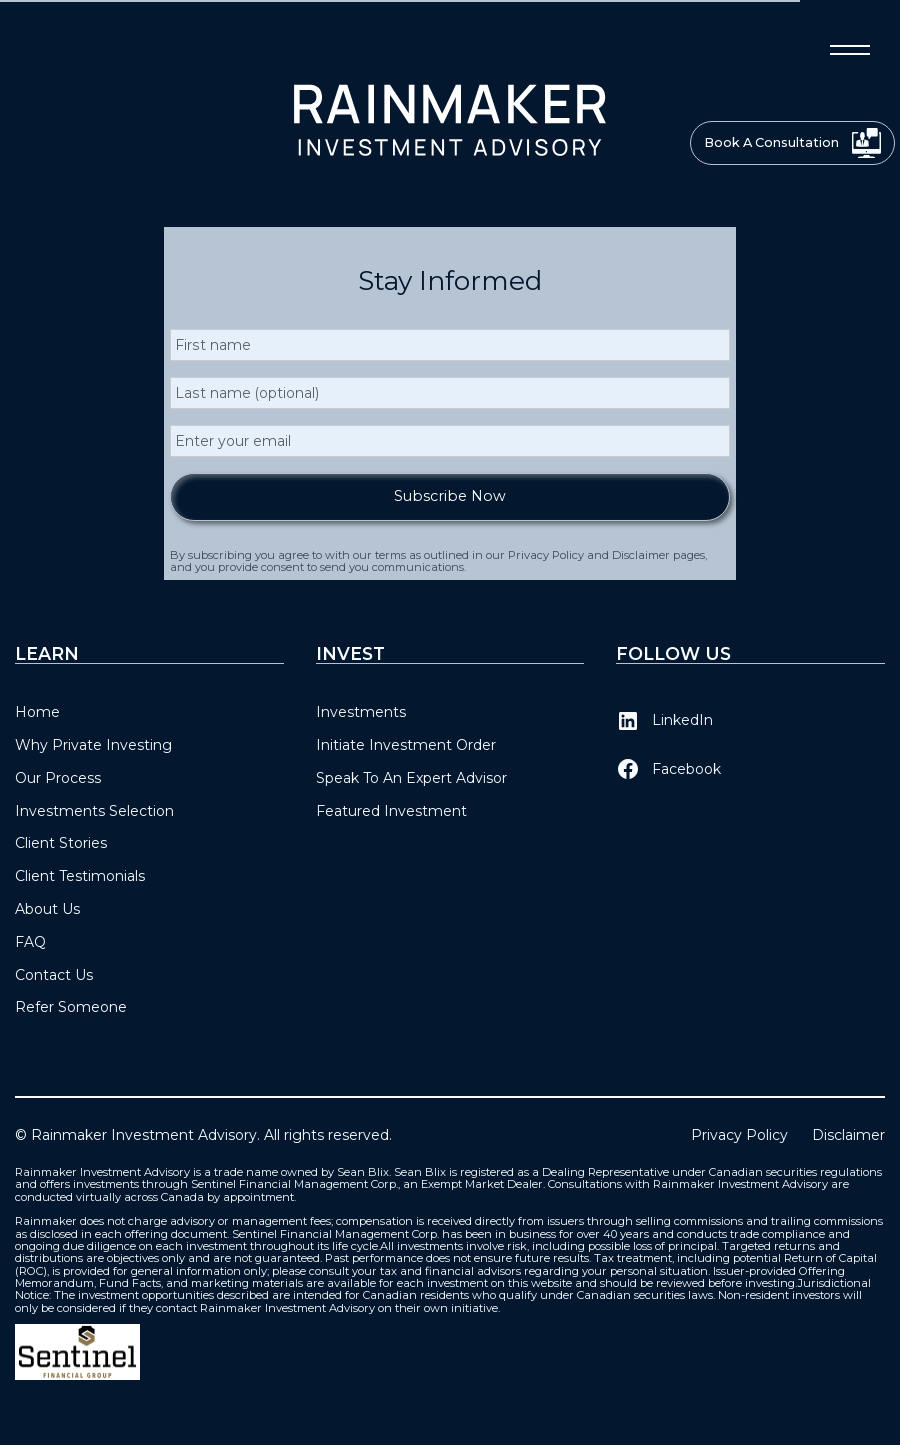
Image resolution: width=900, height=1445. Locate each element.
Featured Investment (391, 811)
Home (37, 712)
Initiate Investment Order (406, 745)
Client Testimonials (80, 876)
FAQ (30, 942)
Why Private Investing (93, 745)
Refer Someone (71, 1007)
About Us (47, 909)
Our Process (58, 778)
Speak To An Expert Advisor (411, 778)
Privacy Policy (739, 1135)
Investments (361, 712)
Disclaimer (848, 1135)
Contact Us (54, 975)
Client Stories (61, 843)
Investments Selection (94, 811)
